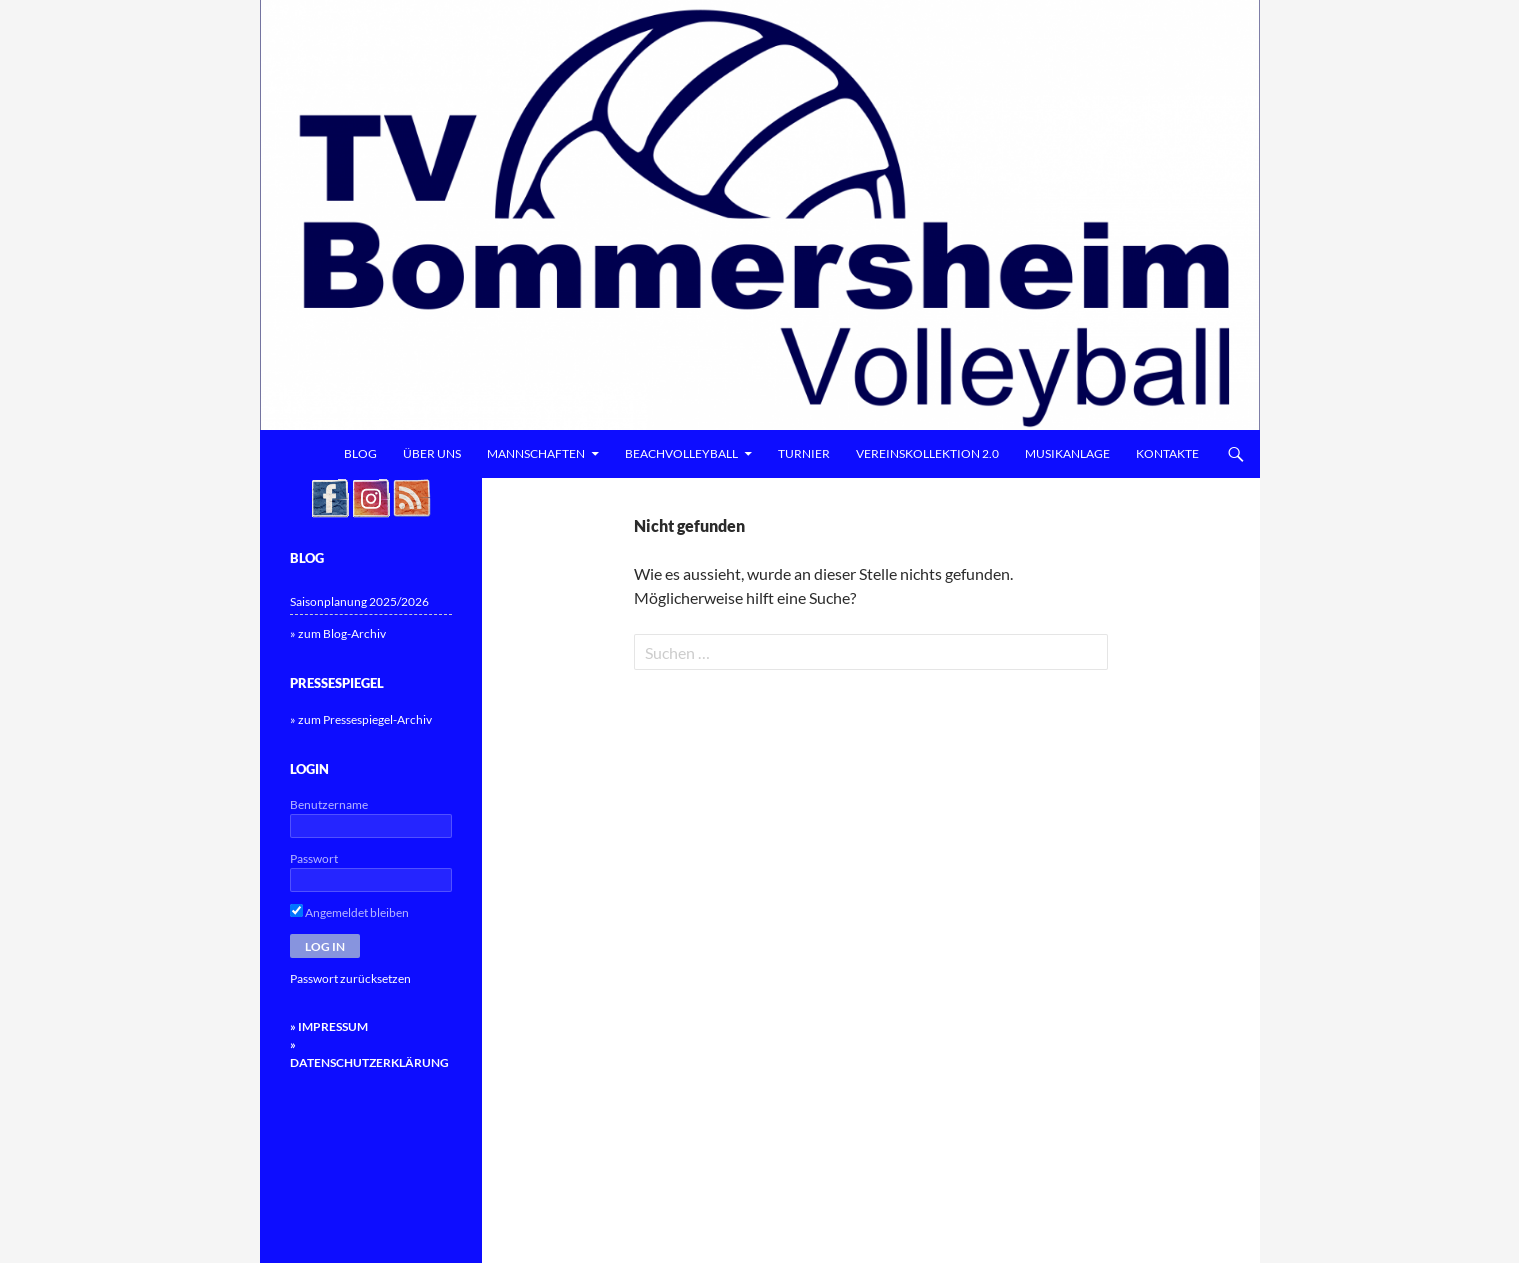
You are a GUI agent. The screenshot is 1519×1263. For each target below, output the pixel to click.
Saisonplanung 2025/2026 (359, 601)
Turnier (804, 453)
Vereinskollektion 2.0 (927, 453)
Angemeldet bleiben (349, 912)
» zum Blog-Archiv (338, 633)
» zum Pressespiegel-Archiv (361, 719)
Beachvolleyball (681, 453)
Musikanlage (1067, 453)
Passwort (314, 858)
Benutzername (329, 804)
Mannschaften (536, 453)
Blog (360, 453)
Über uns (432, 453)
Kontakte (1167, 453)
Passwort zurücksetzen (350, 978)
